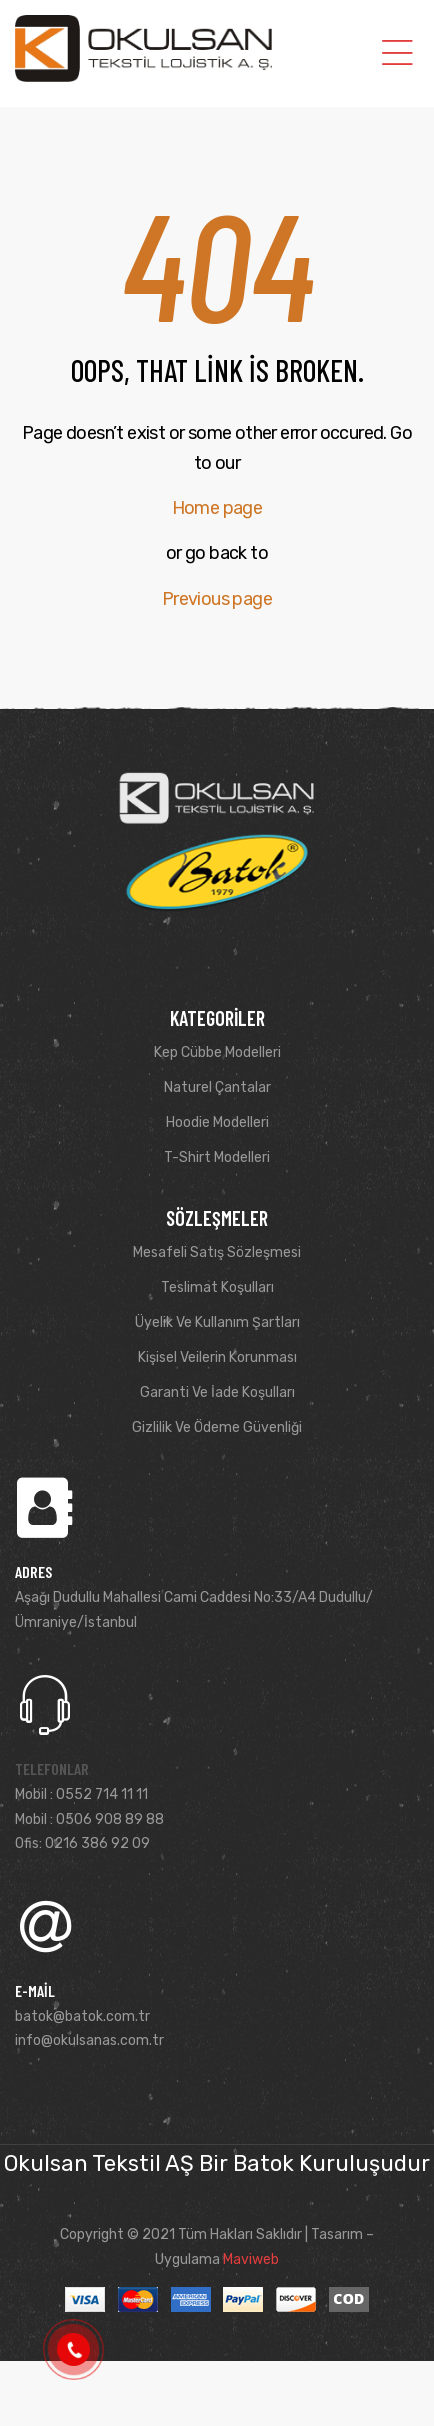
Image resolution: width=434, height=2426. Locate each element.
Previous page (217, 599)
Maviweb (251, 2259)
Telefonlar (52, 1768)
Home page (217, 508)
